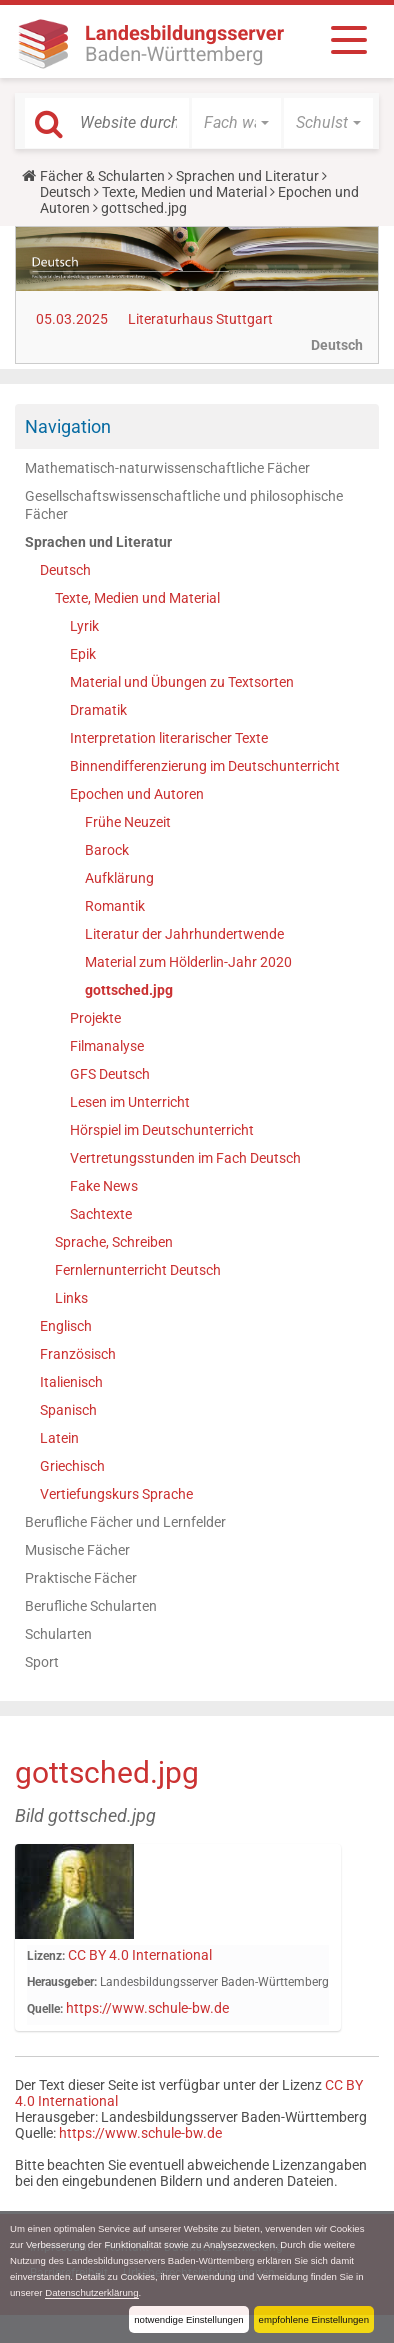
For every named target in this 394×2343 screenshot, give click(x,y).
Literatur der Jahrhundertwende (184, 934)
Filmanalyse (107, 1046)
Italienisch (71, 1382)
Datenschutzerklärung (91, 2292)
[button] (236, 123)
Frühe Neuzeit (128, 822)
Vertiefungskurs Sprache (116, 1494)
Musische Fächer (77, 1550)
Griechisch (72, 1466)
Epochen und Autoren (137, 794)
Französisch (78, 1354)
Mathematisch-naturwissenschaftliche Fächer (167, 468)
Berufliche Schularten (91, 1606)
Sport (42, 1662)
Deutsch (65, 192)
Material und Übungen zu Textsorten (182, 682)
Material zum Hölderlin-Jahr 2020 (188, 962)
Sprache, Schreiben (114, 1242)
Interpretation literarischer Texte (169, 738)
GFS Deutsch (110, 1074)
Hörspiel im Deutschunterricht (162, 1130)
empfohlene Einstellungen (314, 2319)
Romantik (115, 906)
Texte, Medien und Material (184, 192)
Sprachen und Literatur (247, 176)
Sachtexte (101, 1214)
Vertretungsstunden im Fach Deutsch (185, 1158)
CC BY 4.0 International (140, 1955)
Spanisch (68, 1410)
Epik (83, 654)
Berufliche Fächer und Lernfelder (125, 1522)
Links (71, 1298)
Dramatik (98, 710)
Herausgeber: (62, 1982)
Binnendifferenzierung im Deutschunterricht (205, 766)
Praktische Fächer (81, 1578)
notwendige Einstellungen (188, 2319)
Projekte (95, 1018)
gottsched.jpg (129, 990)
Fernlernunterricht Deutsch (138, 1270)
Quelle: (45, 2009)
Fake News (104, 1186)
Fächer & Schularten (102, 176)
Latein (59, 1438)
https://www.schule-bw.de (147, 2008)
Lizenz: (46, 1956)
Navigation (68, 426)
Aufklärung (119, 878)
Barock (107, 850)
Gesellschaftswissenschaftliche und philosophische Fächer (184, 505)
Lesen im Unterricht (130, 1102)
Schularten (58, 1634)
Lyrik (84, 626)
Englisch (66, 1326)
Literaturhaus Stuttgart (200, 319)
